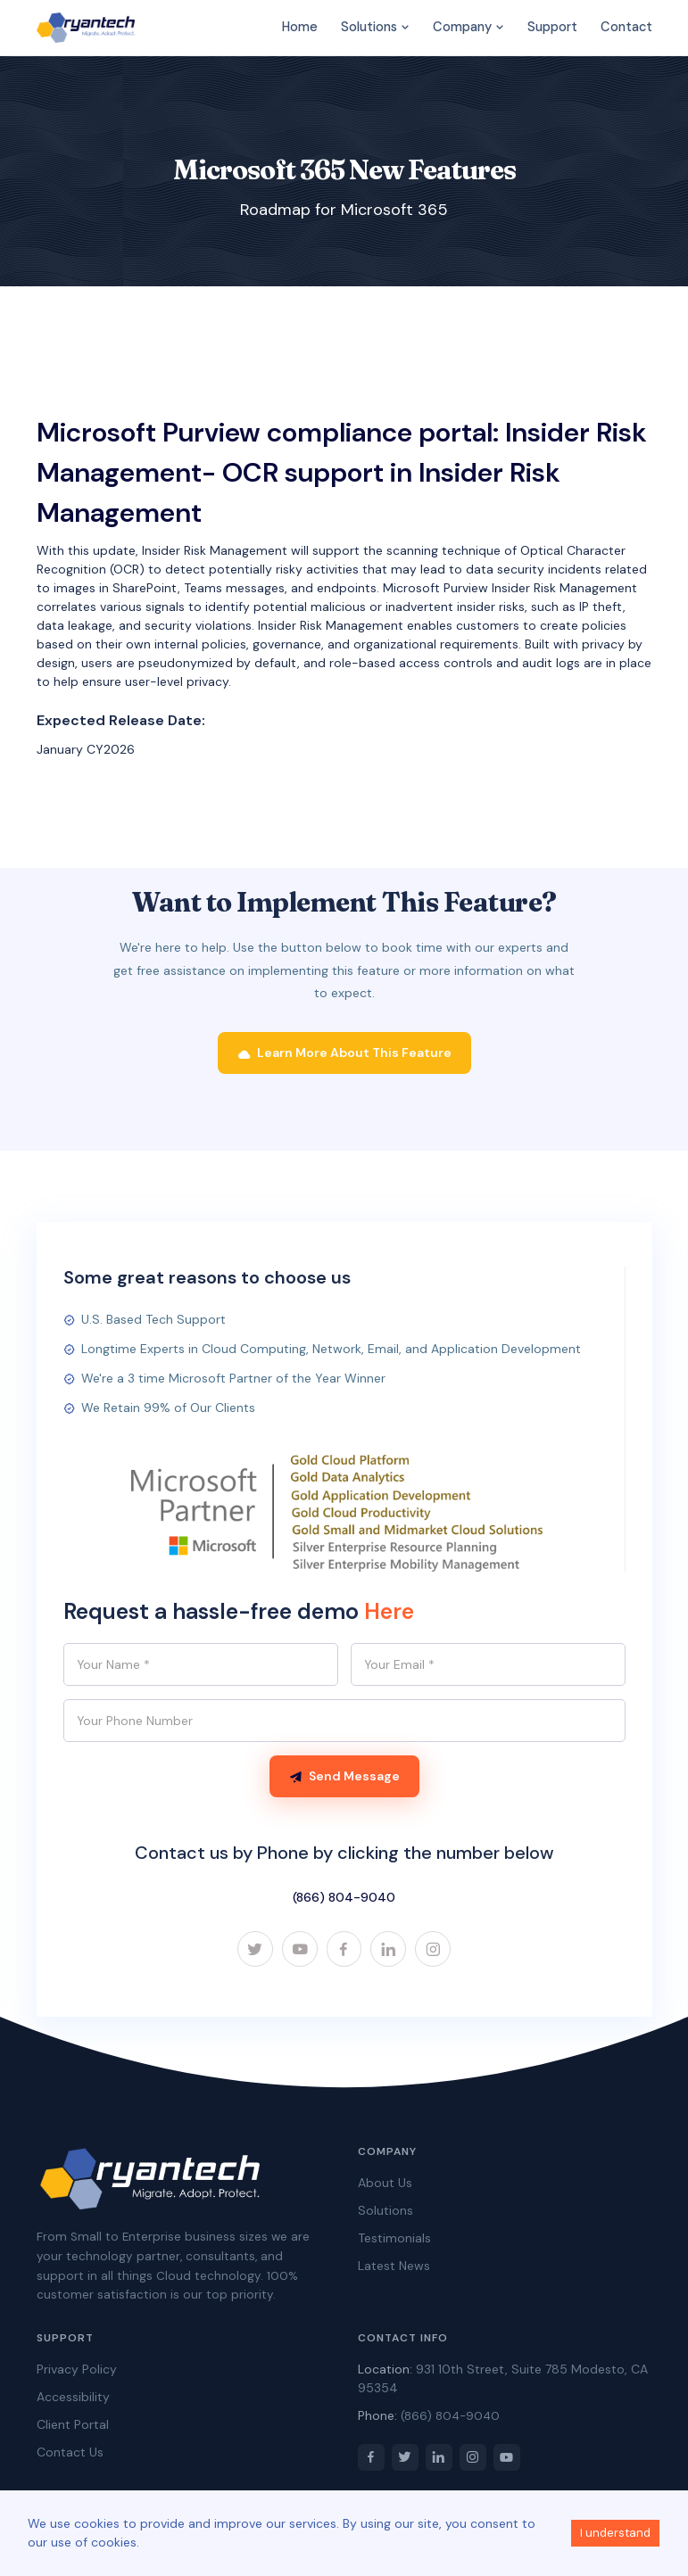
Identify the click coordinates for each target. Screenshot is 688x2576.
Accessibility (73, 2398)
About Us (385, 2184)
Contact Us (70, 2454)
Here (389, 1612)
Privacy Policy (77, 2371)
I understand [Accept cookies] (615, 2532)
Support (552, 27)
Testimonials (394, 2240)
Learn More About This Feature (344, 1053)
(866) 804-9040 (344, 1898)
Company (468, 27)
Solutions (375, 27)
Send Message (344, 1777)
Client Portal (73, 2426)
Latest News (394, 2267)
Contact (626, 27)
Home (300, 27)
